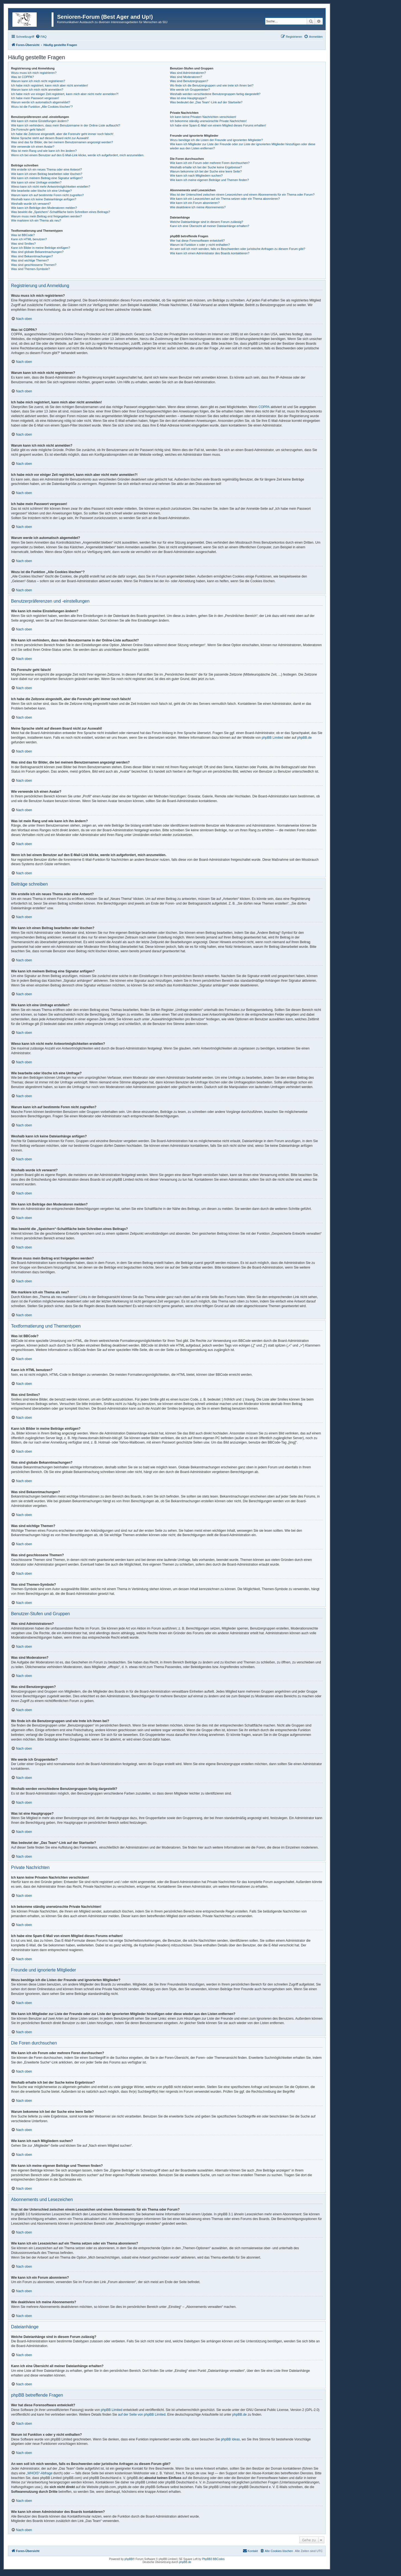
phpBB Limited (272, 738)
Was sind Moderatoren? (186, 77)
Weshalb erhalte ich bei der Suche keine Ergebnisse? (206, 167)
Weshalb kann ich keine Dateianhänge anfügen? (43, 199)
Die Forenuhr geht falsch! (28, 129)
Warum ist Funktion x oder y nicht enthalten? (200, 244)
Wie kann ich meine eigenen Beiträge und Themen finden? (209, 180)
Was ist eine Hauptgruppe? (188, 98)
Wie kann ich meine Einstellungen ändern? (40, 121)
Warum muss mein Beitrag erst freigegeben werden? (46, 216)
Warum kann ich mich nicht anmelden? (37, 89)
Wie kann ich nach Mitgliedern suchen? (196, 175)
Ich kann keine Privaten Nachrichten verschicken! (203, 116)
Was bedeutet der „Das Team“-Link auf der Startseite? (206, 102)
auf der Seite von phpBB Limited (141, 2414)
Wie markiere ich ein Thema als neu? (36, 220)
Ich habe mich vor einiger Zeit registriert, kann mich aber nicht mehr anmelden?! (64, 94)
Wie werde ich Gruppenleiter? (190, 89)
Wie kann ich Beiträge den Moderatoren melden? (44, 207)
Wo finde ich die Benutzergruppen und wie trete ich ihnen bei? (211, 85)
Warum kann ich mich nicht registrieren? (38, 81)
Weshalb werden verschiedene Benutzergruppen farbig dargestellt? (215, 94)
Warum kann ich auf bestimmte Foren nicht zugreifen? (47, 195)
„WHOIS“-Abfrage (39, 2473)
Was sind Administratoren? (188, 72)
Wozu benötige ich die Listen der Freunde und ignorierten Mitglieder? (216, 140)
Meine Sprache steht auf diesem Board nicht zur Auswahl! (50, 138)
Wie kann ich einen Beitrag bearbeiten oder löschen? (46, 174)
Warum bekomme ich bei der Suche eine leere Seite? (206, 171)
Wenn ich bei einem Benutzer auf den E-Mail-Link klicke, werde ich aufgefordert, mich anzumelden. (77, 155)
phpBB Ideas (230, 2439)
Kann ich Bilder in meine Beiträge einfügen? (40, 247)
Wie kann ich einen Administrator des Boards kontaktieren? (209, 253)
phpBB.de (304, 738)
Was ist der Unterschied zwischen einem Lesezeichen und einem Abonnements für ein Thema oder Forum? (242, 194)
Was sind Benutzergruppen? (189, 81)
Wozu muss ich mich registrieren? (34, 72)
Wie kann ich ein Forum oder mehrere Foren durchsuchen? (210, 162)
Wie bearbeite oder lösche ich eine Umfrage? (41, 190)
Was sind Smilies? (23, 243)
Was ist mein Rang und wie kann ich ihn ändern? (44, 150)
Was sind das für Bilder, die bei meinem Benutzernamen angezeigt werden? (62, 142)
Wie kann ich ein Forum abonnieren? (195, 202)
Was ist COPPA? (22, 77)
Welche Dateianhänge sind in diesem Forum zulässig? (206, 221)
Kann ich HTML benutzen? (29, 239)
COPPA (264, 407)
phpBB (128, 2559)
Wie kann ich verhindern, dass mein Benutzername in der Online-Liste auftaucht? (65, 125)
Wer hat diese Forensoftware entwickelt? (197, 240)
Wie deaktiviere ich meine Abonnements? (198, 207)
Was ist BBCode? (23, 235)
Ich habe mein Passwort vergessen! (35, 98)
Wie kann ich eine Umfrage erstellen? (36, 182)
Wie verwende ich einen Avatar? (32, 146)
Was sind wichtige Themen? (30, 260)
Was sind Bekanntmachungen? (32, 256)
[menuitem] (41, 36)
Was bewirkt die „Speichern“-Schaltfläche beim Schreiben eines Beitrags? (60, 212)
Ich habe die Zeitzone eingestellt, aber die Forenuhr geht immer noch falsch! (62, 134)
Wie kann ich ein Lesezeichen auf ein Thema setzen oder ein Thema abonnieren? (225, 198)
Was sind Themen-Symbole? (30, 269)
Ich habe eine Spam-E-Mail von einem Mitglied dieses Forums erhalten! (218, 125)
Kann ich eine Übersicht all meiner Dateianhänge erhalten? (209, 226)
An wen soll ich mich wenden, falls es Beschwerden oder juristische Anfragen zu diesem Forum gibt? (237, 248)
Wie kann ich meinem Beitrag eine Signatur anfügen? (47, 178)
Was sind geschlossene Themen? (33, 264)
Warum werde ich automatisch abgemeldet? (40, 102)
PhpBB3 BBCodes (213, 2559)
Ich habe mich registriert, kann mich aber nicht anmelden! (49, 85)
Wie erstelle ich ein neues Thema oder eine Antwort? (46, 169)
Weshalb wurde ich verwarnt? (31, 203)
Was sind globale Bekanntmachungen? (37, 251)
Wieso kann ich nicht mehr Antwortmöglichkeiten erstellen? (50, 186)
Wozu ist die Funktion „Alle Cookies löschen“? (42, 106)
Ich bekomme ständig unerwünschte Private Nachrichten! (208, 121)
